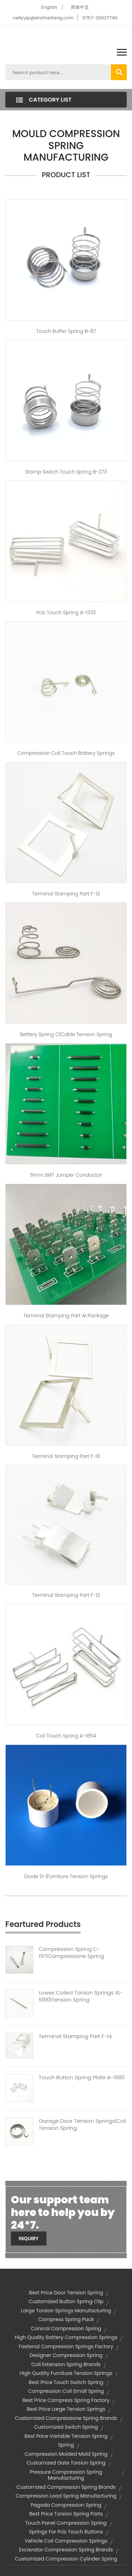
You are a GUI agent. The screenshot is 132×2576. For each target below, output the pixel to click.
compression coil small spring (66, 2391)
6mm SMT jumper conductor (66, 1174)
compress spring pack (66, 2319)
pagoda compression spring (66, 2504)
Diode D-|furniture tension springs (66, 1876)
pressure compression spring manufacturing (66, 2475)
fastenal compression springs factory (66, 2346)
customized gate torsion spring (65, 2462)
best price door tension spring (66, 2292)
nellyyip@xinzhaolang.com (43, 17)
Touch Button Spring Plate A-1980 (82, 2077)
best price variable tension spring (66, 2436)
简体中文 (80, 7)
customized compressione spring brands (66, 2418)
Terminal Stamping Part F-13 (66, 893)
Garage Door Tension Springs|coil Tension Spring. (82, 2125)
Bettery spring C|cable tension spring (66, 1034)
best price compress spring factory (66, 2400)
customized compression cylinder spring (66, 2558)
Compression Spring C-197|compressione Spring (71, 1953)
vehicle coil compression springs (66, 2540)
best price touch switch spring (66, 2382)
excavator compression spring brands (66, 2549)
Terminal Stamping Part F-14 (75, 2036)
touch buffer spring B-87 (66, 331)
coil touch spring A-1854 (66, 1735)
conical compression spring (66, 2328)
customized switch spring (66, 2426)
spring (66, 2444)
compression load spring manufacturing (66, 2495)
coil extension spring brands (66, 2364)
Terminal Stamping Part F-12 (66, 1595)
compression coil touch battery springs (66, 753)
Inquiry (29, 2238)
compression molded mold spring (66, 2454)
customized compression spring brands (65, 2487)
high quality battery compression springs (66, 2337)
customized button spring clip (66, 2301)
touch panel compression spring (66, 2522)
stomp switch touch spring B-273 (66, 471)
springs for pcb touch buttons (66, 2531)
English (49, 7)
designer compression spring (66, 2355)
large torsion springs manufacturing (66, 2310)
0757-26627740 (100, 17)
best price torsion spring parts (66, 2513)
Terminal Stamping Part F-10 (66, 1456)
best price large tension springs (66, 2409)
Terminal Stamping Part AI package (66, 1315)
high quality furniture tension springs (66, 2373)
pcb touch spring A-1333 (66, 612)
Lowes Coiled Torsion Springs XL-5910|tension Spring (81, 1996)
